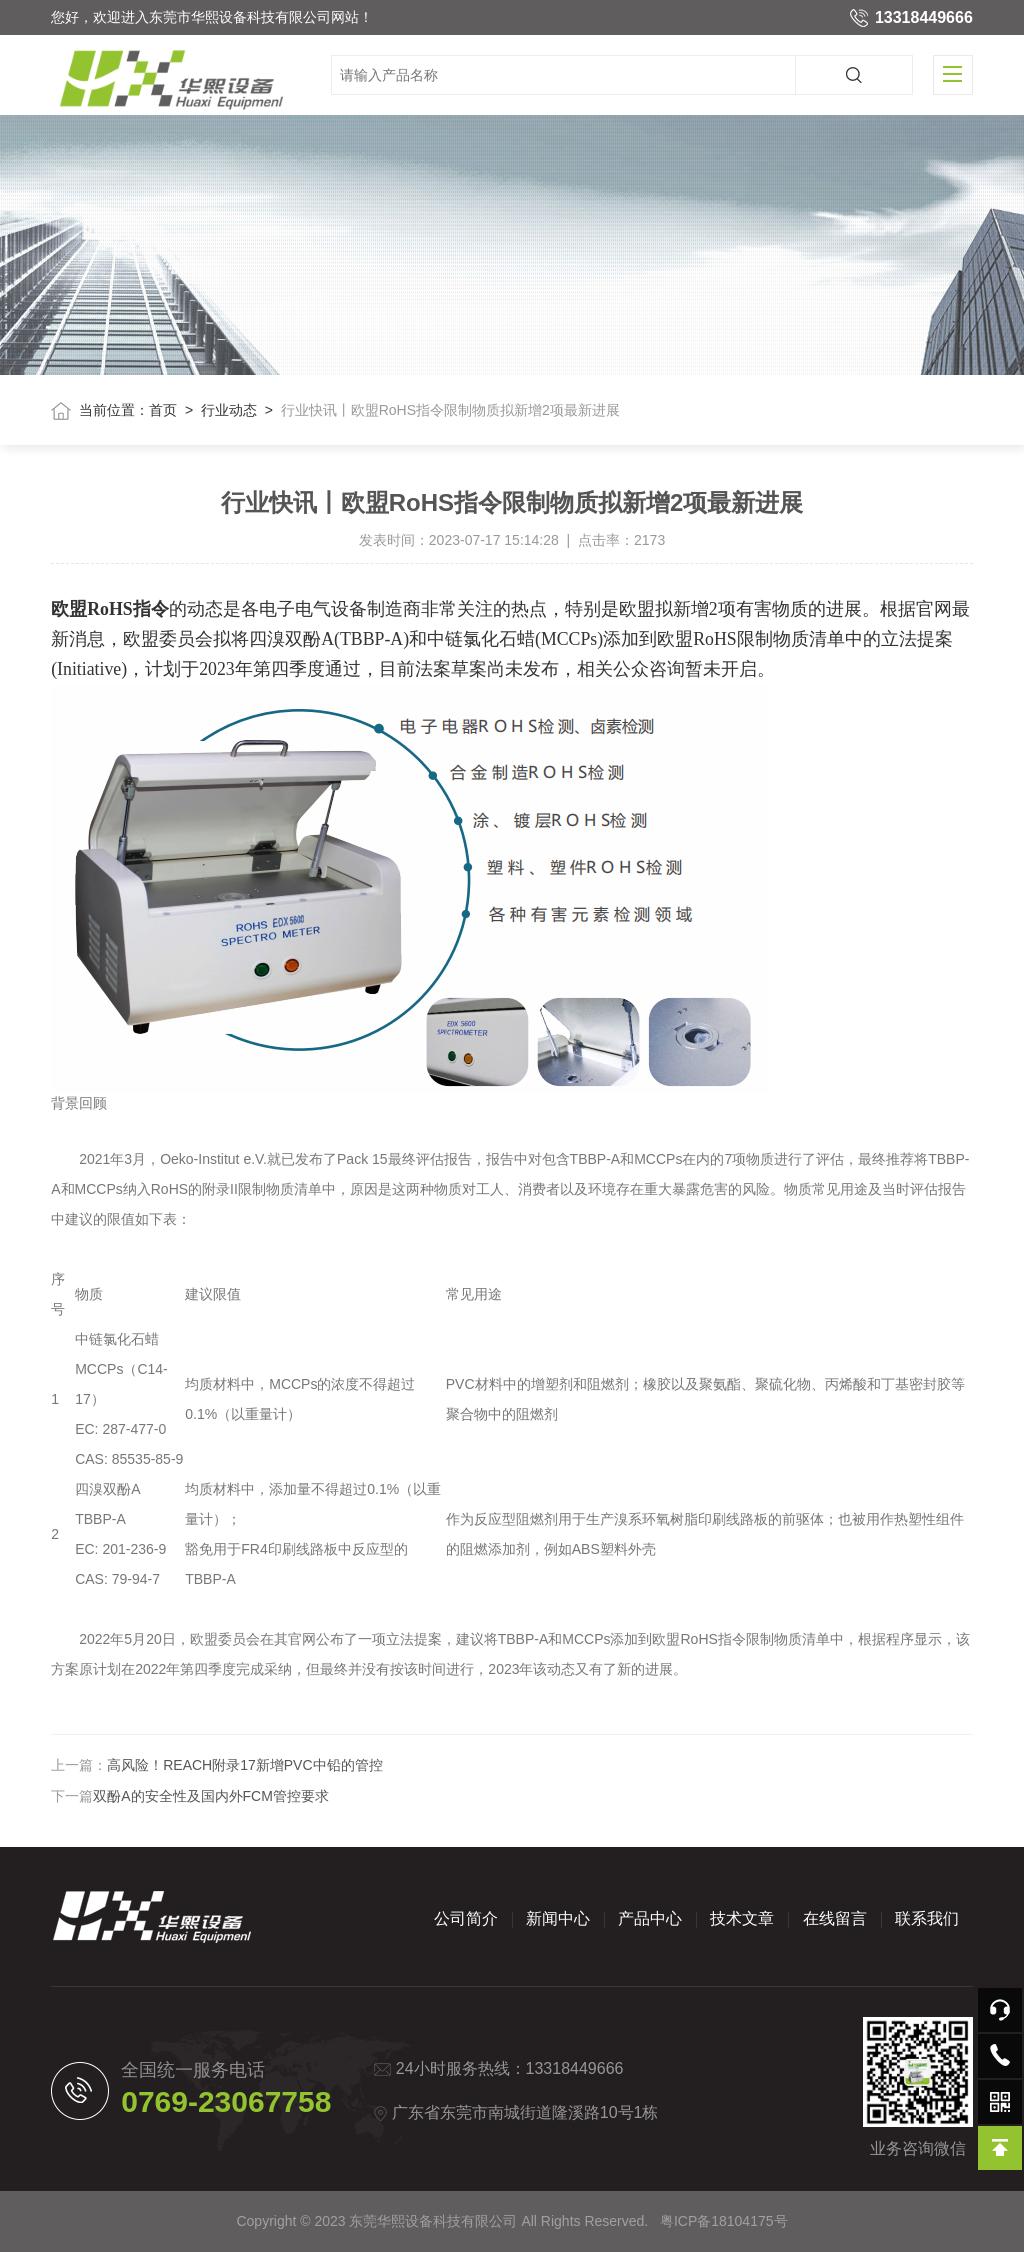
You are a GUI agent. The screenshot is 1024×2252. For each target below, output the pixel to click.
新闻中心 (558, 1918)
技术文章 (742, 1918)
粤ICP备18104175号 (724, 2221)
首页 (163, 410)
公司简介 (466, 1918)
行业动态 (229, 410)
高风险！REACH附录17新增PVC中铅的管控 (244, 1765)
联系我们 (927, 1918)
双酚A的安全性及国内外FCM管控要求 (211, 1796)
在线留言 (835, 1918)
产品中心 (650, 1918)
